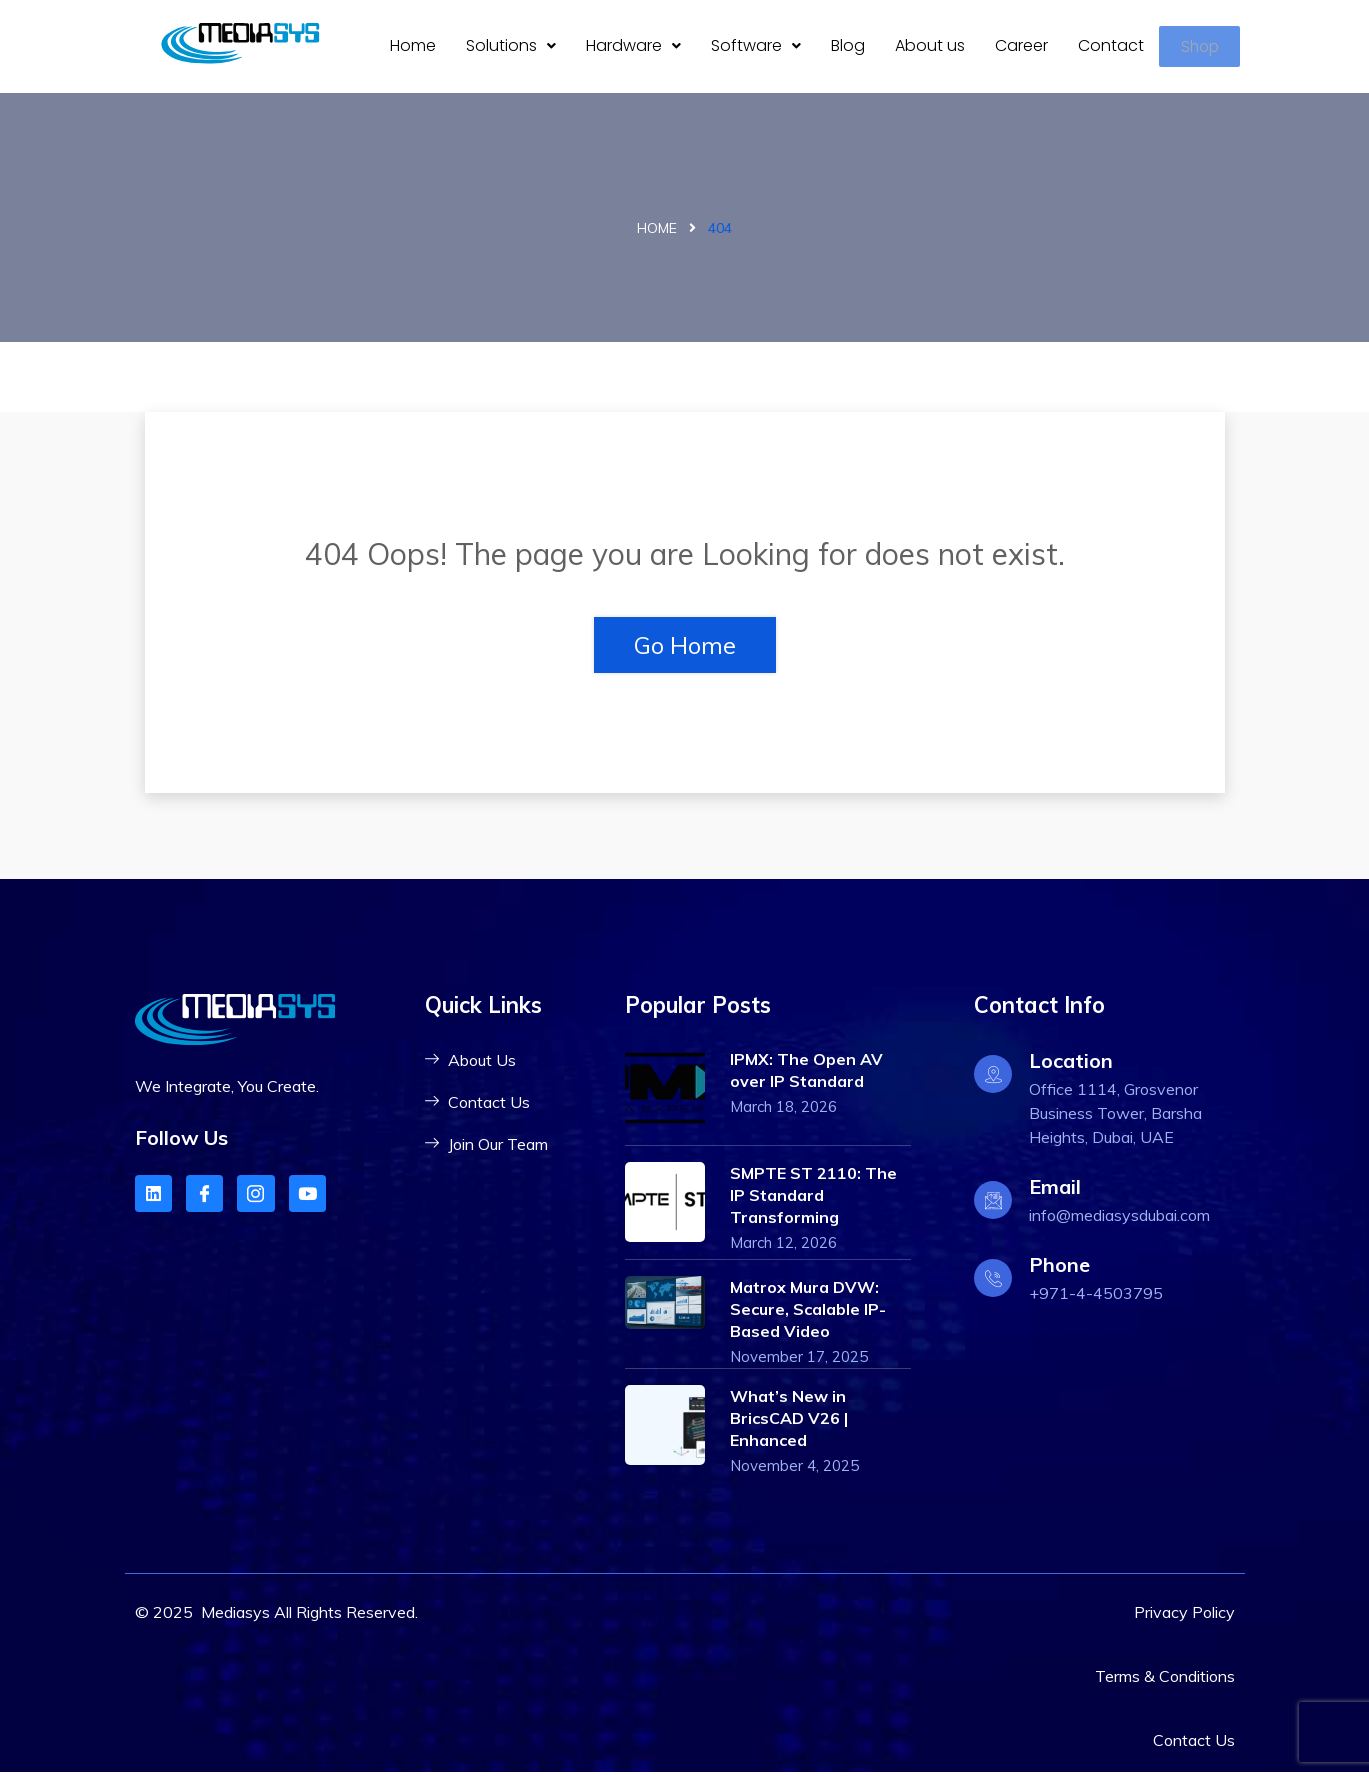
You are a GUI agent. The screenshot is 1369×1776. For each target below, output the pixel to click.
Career (1021, 47)
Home (413, 47)
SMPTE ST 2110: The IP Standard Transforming (813, 1198)
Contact (1111, 47)
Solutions (511, 47)
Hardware (633, 47)
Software (756, 47)
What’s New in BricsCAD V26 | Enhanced (789, 1422)
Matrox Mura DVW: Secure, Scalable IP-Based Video (808, 1312)
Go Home (685, 648)
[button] (511, 48)
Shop (1203, 48)
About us (930, 47)
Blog (848, 47)
